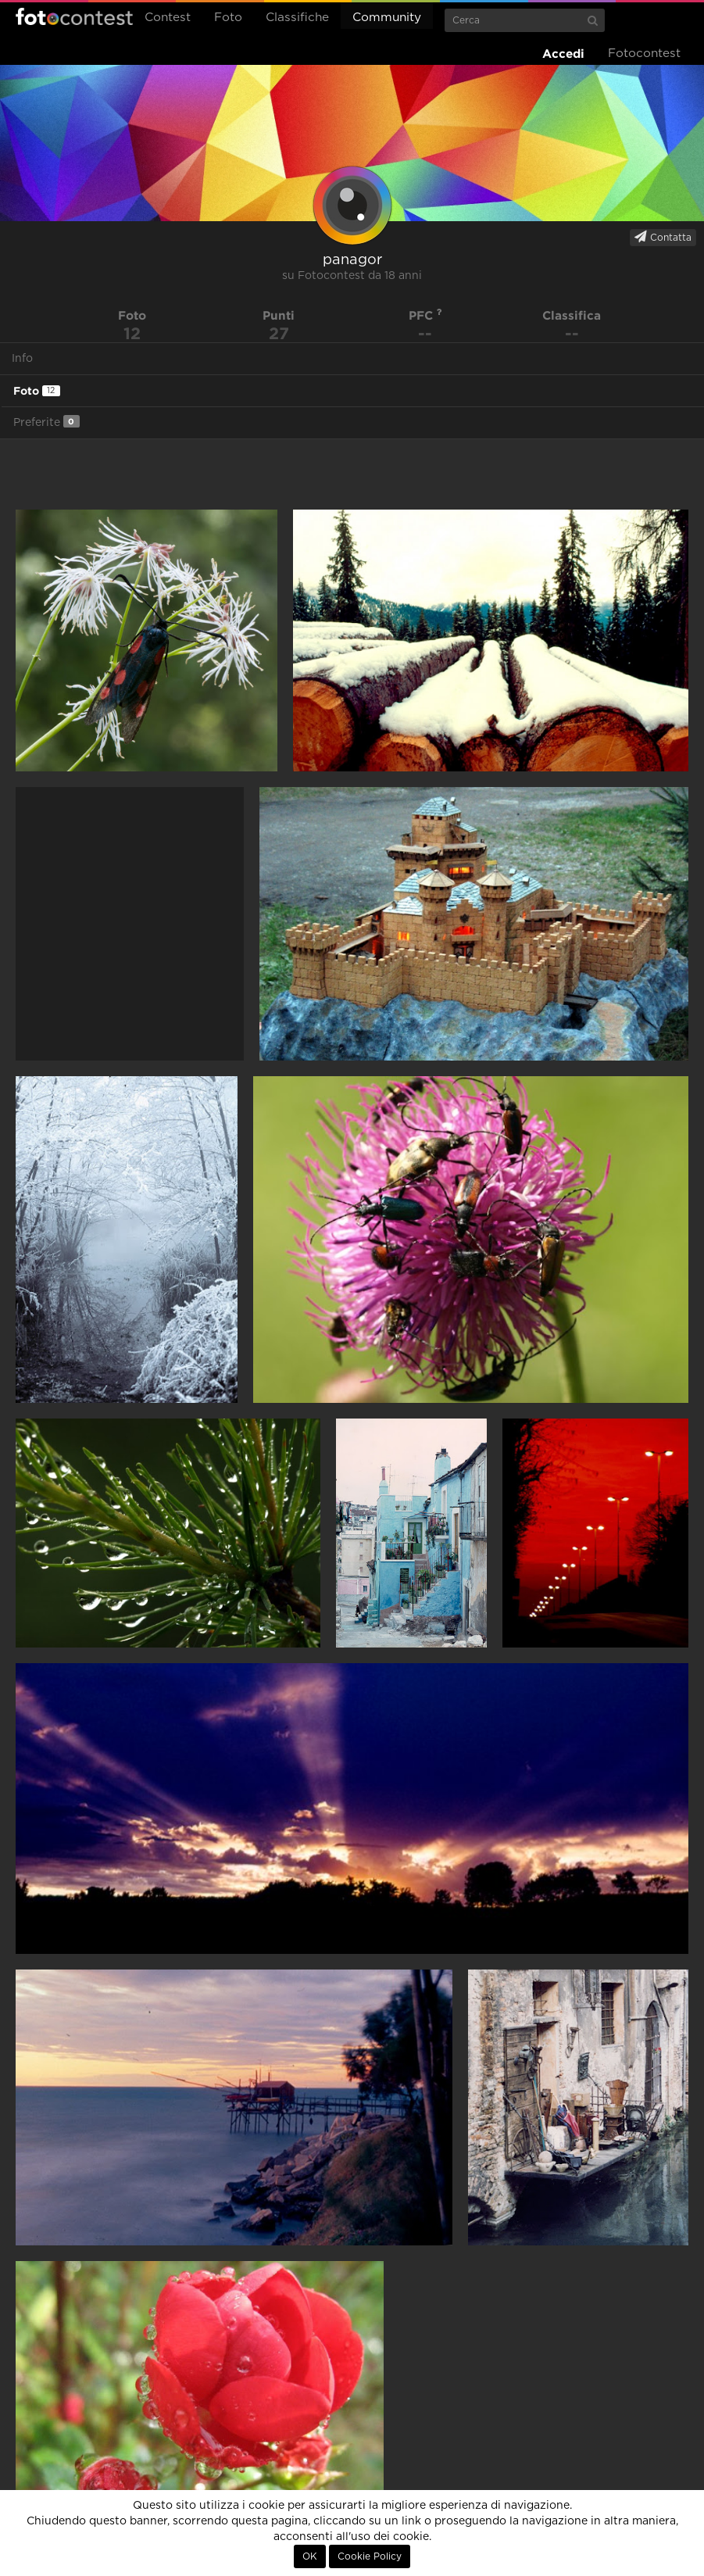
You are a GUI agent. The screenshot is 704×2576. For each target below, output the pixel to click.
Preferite (46, 421)
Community (386, 17)
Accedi (563, 53)
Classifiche (297, 17)
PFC (425, 315)
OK (309, 2556)
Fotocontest (74, 16)
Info (22, 358)
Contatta (662, 237)
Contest (168, 17)
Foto (228, 17)
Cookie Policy (370, 2556)
